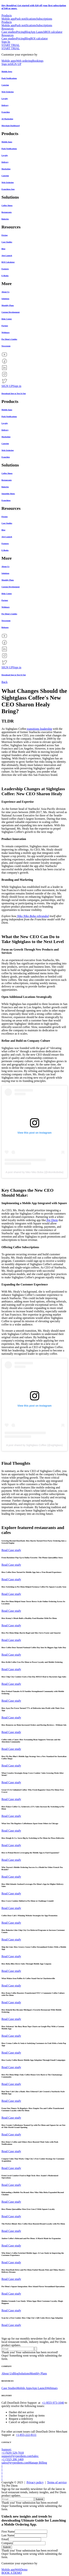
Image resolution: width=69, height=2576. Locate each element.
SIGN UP (15, 64)
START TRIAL (10, 45)
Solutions (24, 2373)
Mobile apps (8, 60)
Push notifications (25, 18)
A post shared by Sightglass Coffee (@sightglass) (34, 1445)
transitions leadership (39, 728)
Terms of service (57, 2482)
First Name (8, 2531)
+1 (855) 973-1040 (53, 2402)
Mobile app (8, 18)
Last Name (7, 2535)
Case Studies (9, 2388)
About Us (7, 2373)
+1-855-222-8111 (26, 2434)
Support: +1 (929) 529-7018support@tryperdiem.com (16, 2453)
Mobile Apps (24, 2388)
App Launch (37, 31)
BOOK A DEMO (11, 2572)
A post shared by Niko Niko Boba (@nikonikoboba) (34, 1172)
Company (7, 2543)
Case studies (8, 31)
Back (4, 682)
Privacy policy (35, 2482)
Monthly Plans (38, 2373)
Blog (27, 31)
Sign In (5, 41)
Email (4, 2539)
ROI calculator (53, 31)
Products (6, 15)
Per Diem (52, 1220)
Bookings (37, 60)
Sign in (5, 64)
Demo (23, 2569)
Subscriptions (44, 18)
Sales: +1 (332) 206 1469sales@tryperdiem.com (20, 2459)
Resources (7, 28)
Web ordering (24, 60)
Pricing (20, 31)
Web (17, 2569)
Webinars (52, 2388)
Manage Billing (38, 2462)
